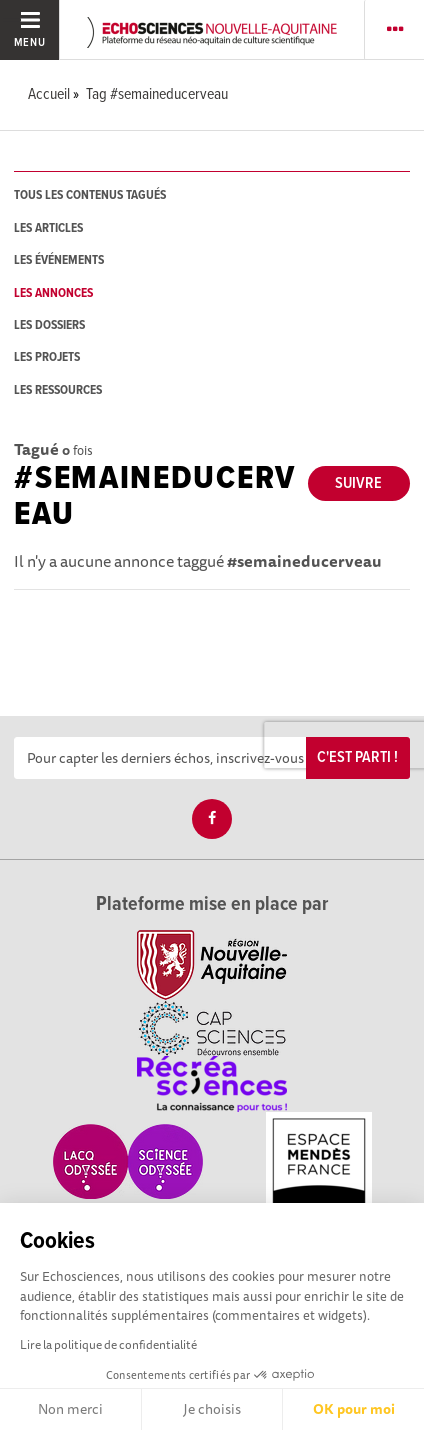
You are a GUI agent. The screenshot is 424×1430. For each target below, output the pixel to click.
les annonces (53, 293)
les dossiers (49, 325)
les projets (47, 357)
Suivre (358, 483)
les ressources (58, 390)
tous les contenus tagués (90, 195)
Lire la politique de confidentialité (108, 1344)
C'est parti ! (357, 757)
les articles (48, 228)
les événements (59, 260)
